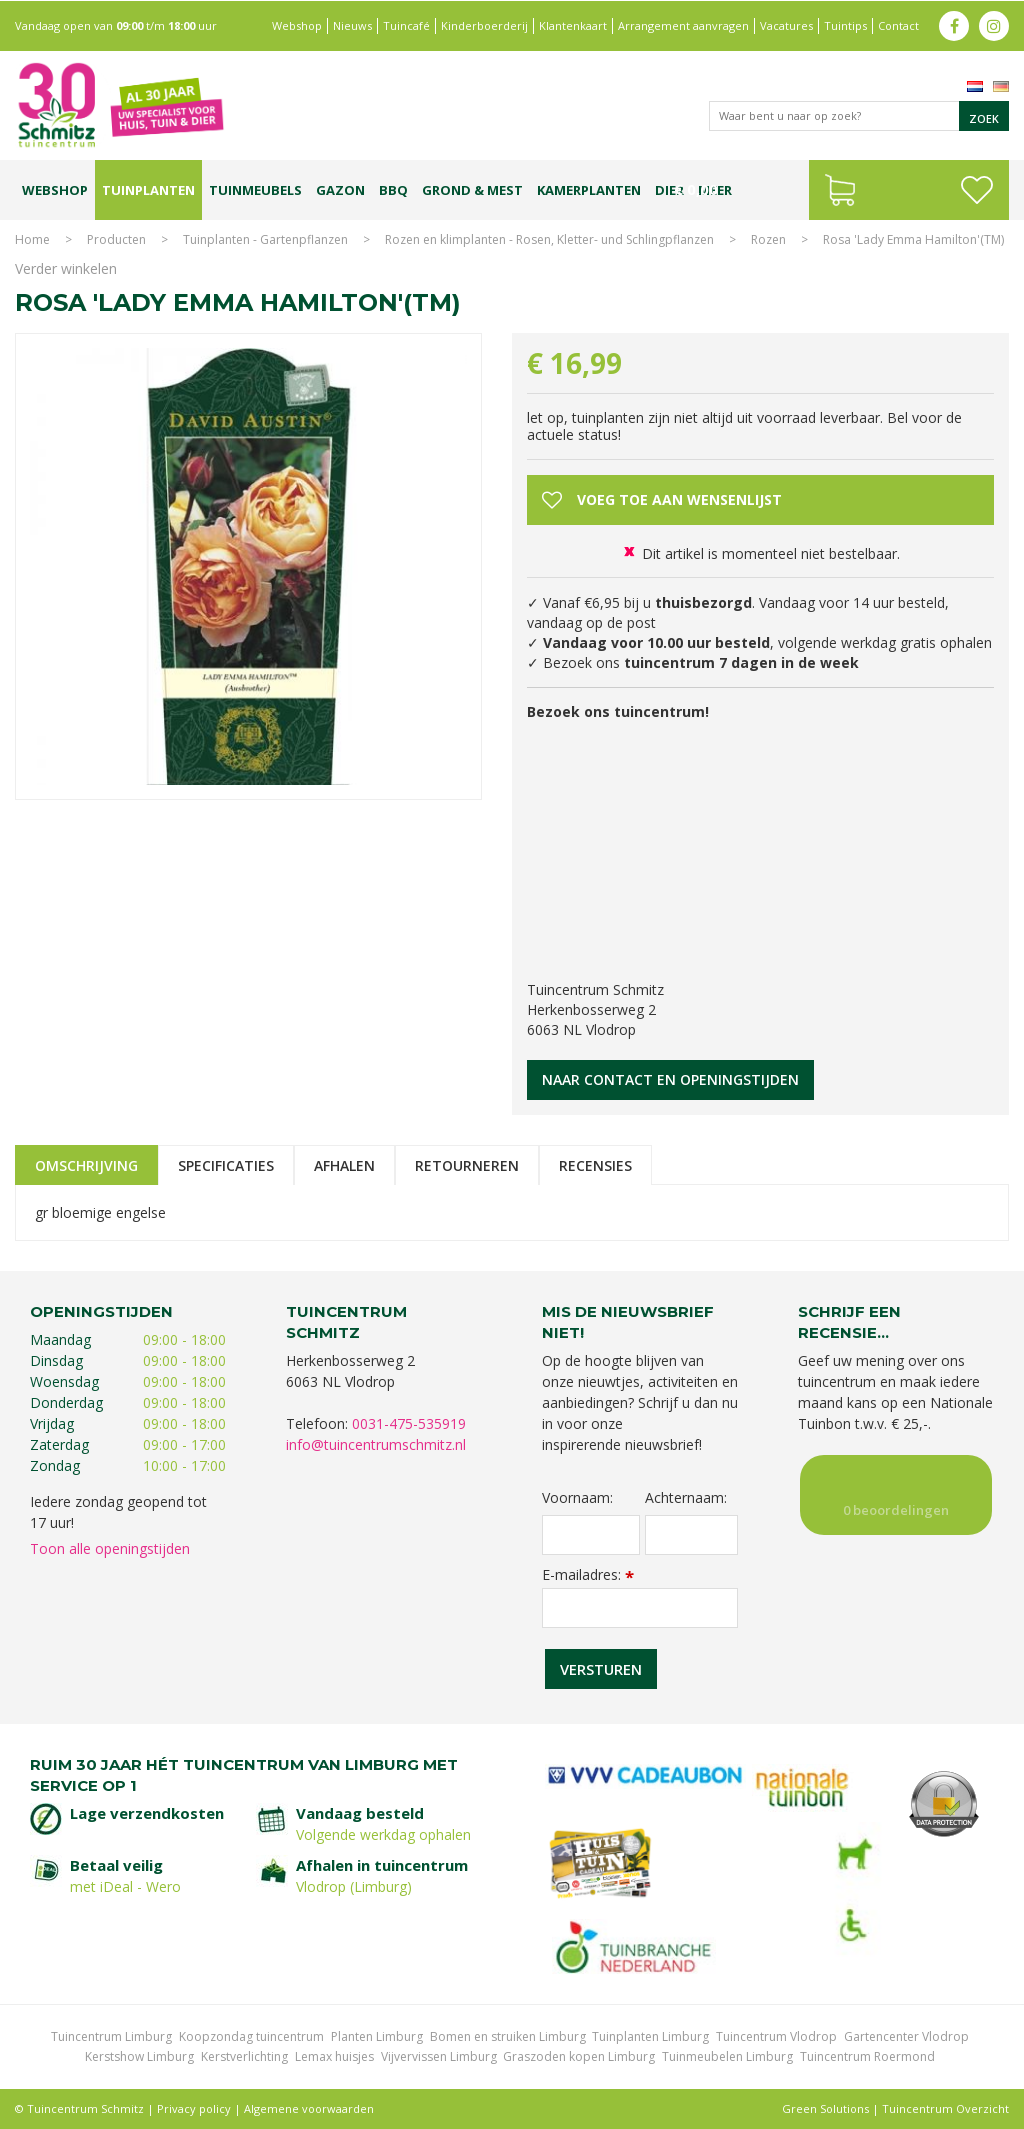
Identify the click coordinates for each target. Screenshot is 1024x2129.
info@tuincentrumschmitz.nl (376, 1444)
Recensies (595, 1165)
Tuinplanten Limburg (650, 2036)
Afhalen (344, 1165)
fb (954, 25)
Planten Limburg (377, 2036)
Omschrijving (86, 1165)
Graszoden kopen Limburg (579, 2056)
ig (994, 25)
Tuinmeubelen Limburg (727, 2056)
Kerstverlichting (244, 2056)
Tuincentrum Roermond (867, 2056)
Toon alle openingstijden (110, 1548)
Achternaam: (686, 1498)
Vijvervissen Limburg (439, 2056)
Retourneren (467, 1165)
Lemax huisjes (334, 2056)
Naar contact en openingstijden (670, 1079)
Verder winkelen (66, 268)
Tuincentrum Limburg (111, 2036)
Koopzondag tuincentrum (251, 2036)
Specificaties (226, 1165)
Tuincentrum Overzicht (945, 2108)
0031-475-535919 (409, 1423)
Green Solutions (825, 2108)
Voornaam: (577, 1498)
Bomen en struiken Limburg (508, 2036)
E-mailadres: (588, 1574)
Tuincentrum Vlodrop (776, 2036)
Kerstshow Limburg (139, 2056)
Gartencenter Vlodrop (906, 2036)
